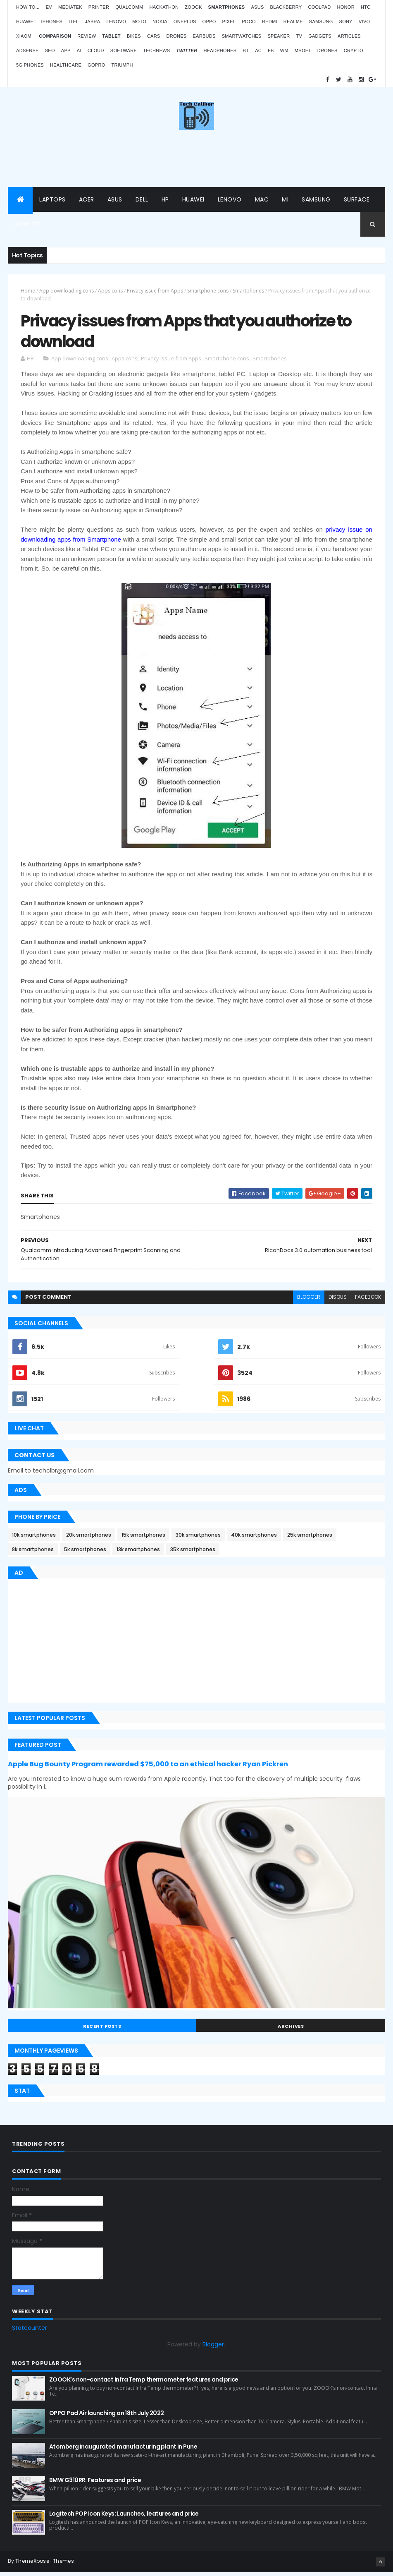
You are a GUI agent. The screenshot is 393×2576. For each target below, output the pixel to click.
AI (79, 50)
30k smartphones (198, 1538)
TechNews (156, 50)
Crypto (353, 50)
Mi (285, 200)
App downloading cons (66, 291)
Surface (357, 200)
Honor (345, 7)
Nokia (159, 21)
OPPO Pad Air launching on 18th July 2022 (106, 2417)
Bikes (134, 36)
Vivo (364, 21)
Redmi (269, 21)
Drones (177, 36)
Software (123, 50)
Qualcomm (129, 7)
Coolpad (319, 7)
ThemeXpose (32, 2564)
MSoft (303, 50)
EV (49, 7)
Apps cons (110, 291)
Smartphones (248, 291)
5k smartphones (85, 1553)
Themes (63, 2564)
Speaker (278, 36)
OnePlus (185, 21)
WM (284, 50)
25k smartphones (309, 1538)
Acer (86, 200)
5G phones (30, 64)
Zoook (193, 7)
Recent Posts (102, 2030)
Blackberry (286, 7)
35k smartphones (192, 1553)
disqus (338, 1300)
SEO (50, 50)
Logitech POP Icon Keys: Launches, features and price (124, 2517)
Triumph (122, 64)
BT (246, 50)
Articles (349, 36)
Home (28, 291)
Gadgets (319, 36)
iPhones (51, 21)
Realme (293, 21)
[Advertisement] (196, 161)
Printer (98, 7)
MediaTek (70, 7)
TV (299, 36)
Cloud (96, 50)
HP (165, 200)
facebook (368, 1300)
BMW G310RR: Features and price (95, 2484)
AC (258, 50)
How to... (28, 7)
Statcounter (29, 2331)
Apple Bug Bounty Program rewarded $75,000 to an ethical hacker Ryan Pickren (148, 1767)
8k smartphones (33, 1553)
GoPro (96, 64)
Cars (153, 36)
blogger (308, 1300)
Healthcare (65, 64)
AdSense (27, 50)
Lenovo (116, 21)
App (66, 50)
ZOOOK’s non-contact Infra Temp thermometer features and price (143, 2383)
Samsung (321, 21)
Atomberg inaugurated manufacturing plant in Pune (123, 2450)
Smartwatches (242, 36)
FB (271, 50)
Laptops (52, 200)
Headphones (219, 50)
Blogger (213, 2347)
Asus (257, 7)
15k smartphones (143, 1538)
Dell (142, 200)
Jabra (92, 21)
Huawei (25, 21)
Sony (346, 21)
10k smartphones (34, 1538)
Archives (291, 2030)
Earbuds (204, 36)
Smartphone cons (208, 291)
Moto (139, 21)
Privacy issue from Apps (155, 291)
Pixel (229, 21)
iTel (74, 21)
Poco (249, 21)
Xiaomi (24, 36)
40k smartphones (254, 1538)
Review (86, 36)
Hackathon (164, 7)
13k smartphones (138, 1553)
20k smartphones (88, 1538)
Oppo (209, 21)
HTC (366, 7)
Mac (262, 200)
